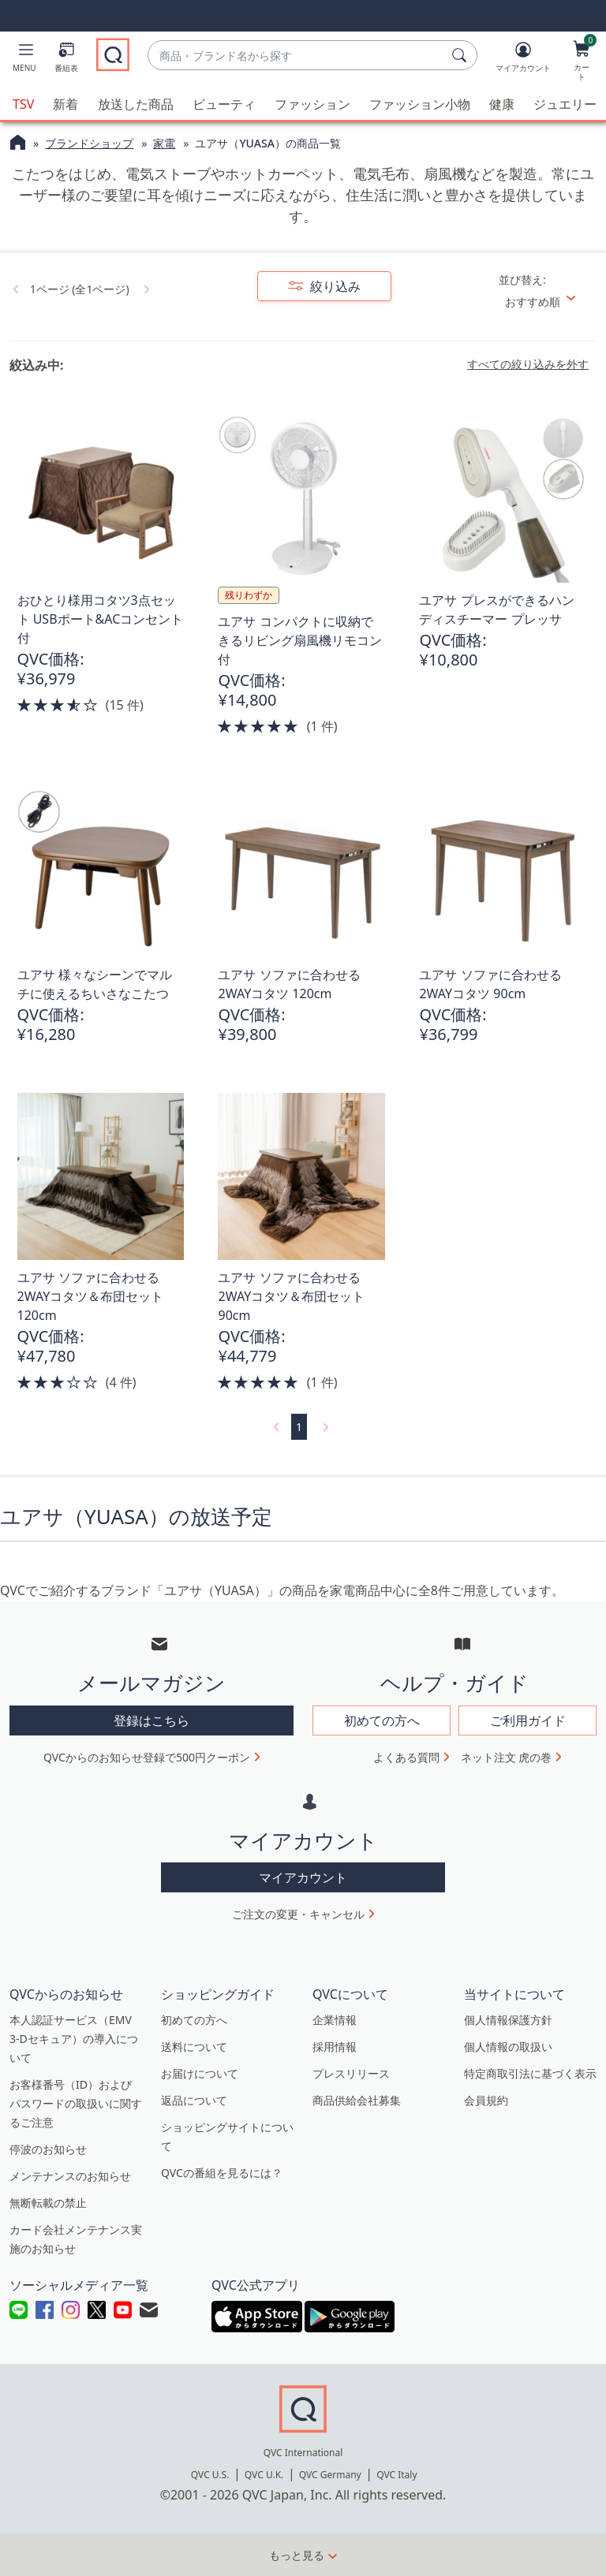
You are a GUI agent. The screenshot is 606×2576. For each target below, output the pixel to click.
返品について (194, 2100)
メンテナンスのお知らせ (70, 2175)
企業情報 (334, 2019)
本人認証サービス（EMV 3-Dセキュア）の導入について (73, 2038)
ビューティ (224, 104)
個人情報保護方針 (508, 2019)
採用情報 (334, 2046)
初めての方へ (194, 2019)
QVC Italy (396, 2474)
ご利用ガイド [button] (528, 1720)
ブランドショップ (89, 143)
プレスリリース (351, 2073)
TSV (23, 104)
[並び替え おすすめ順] (546, 302)
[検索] (462, 55)
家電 (164, 143)
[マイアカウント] (523, 60)
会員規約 (486, 2100)
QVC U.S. (210, 2474)
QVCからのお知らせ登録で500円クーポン (146, 1757)
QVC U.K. (264, 2474)
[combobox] (296, 55)
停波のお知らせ (48, 2149)
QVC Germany (330, 2474)
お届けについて (199, 2073)
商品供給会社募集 (356, 2100)
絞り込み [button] (334, 286)
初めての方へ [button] (382, 1720)
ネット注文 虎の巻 (506, 1757)
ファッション (312, 104)
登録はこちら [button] (151, 1720)
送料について (194, 2046)
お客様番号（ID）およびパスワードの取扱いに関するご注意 (75, 2103)
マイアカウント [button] (303, 1877)
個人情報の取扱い (508, 2046)
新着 (65, 104)
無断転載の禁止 (48, 2202)
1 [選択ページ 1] (299, 1426)
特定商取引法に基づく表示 (530, 2073)
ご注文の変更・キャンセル (298, 1914)
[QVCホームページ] (17, 144)
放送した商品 (136, 104)
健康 (501, 104)
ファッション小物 (419, 104)
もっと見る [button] (296, 2555)
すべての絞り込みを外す (528, 364)
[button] (24, 60)
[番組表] (66, 60)
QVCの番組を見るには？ (221, 2172)
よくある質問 (406, 1757)
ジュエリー (565, 104)
